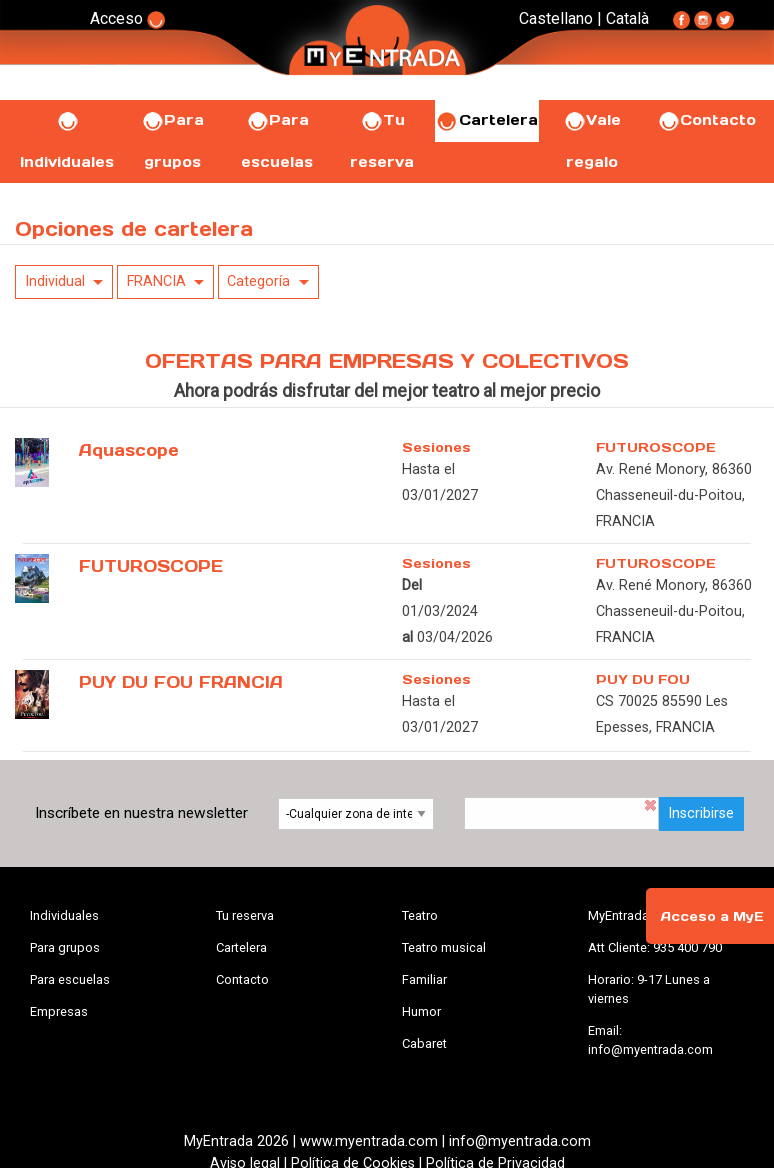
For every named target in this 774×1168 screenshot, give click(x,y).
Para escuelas (70, 979)
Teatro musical (444, 947)
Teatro (420, 915)
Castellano (556, 18)
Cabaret (424, 1043)
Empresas (59, 1011)
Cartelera (487, 120)
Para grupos (65, 947)
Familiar (424, 979)
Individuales (64, 915)
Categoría (258, 281)
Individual (55, 281)
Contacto (706, 120)
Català (627, 18)
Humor (421, 1011)
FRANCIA (156, 281)
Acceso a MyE (712, 916)
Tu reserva (245, 915)
